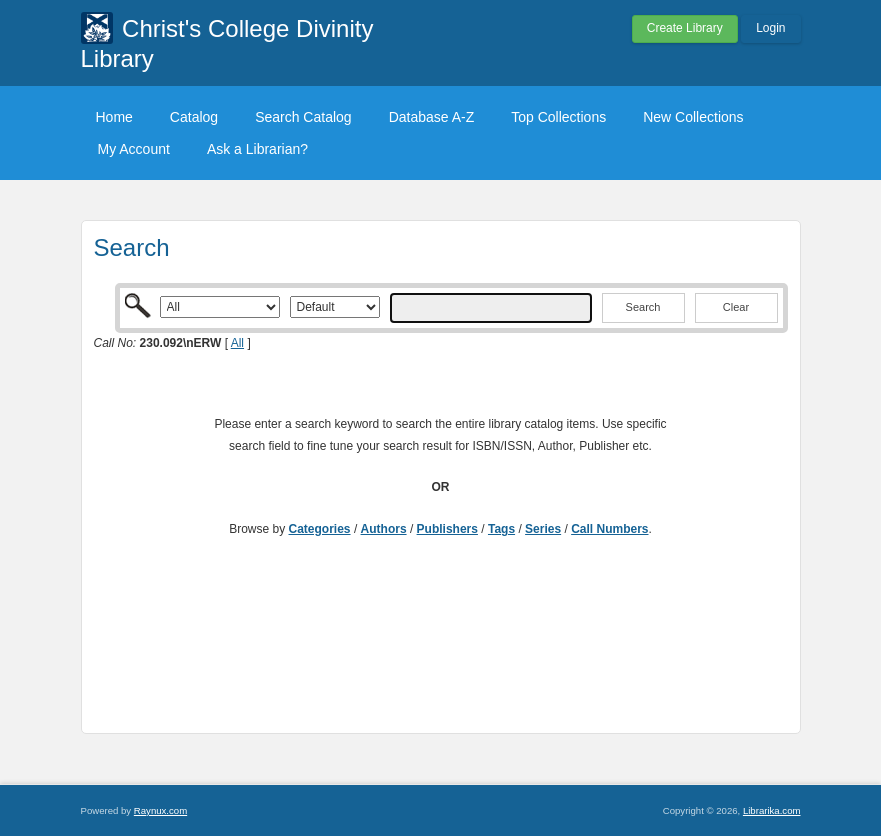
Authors (384, 529)
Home (114, 117)
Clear (736, 307)
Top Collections (558, 117)
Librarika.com (772, 810)
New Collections (693, 117)
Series (543, 529)
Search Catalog (303, 117)
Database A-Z (432, 117)
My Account (134, 149)
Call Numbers (609, 529)
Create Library (685, 28)
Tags (501, 529)
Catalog (194, 117)
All (237, 343)
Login (770, 28)
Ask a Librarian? (257, 149)
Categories (320, 529)
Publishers (447, 529)
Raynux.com (160, 810)
